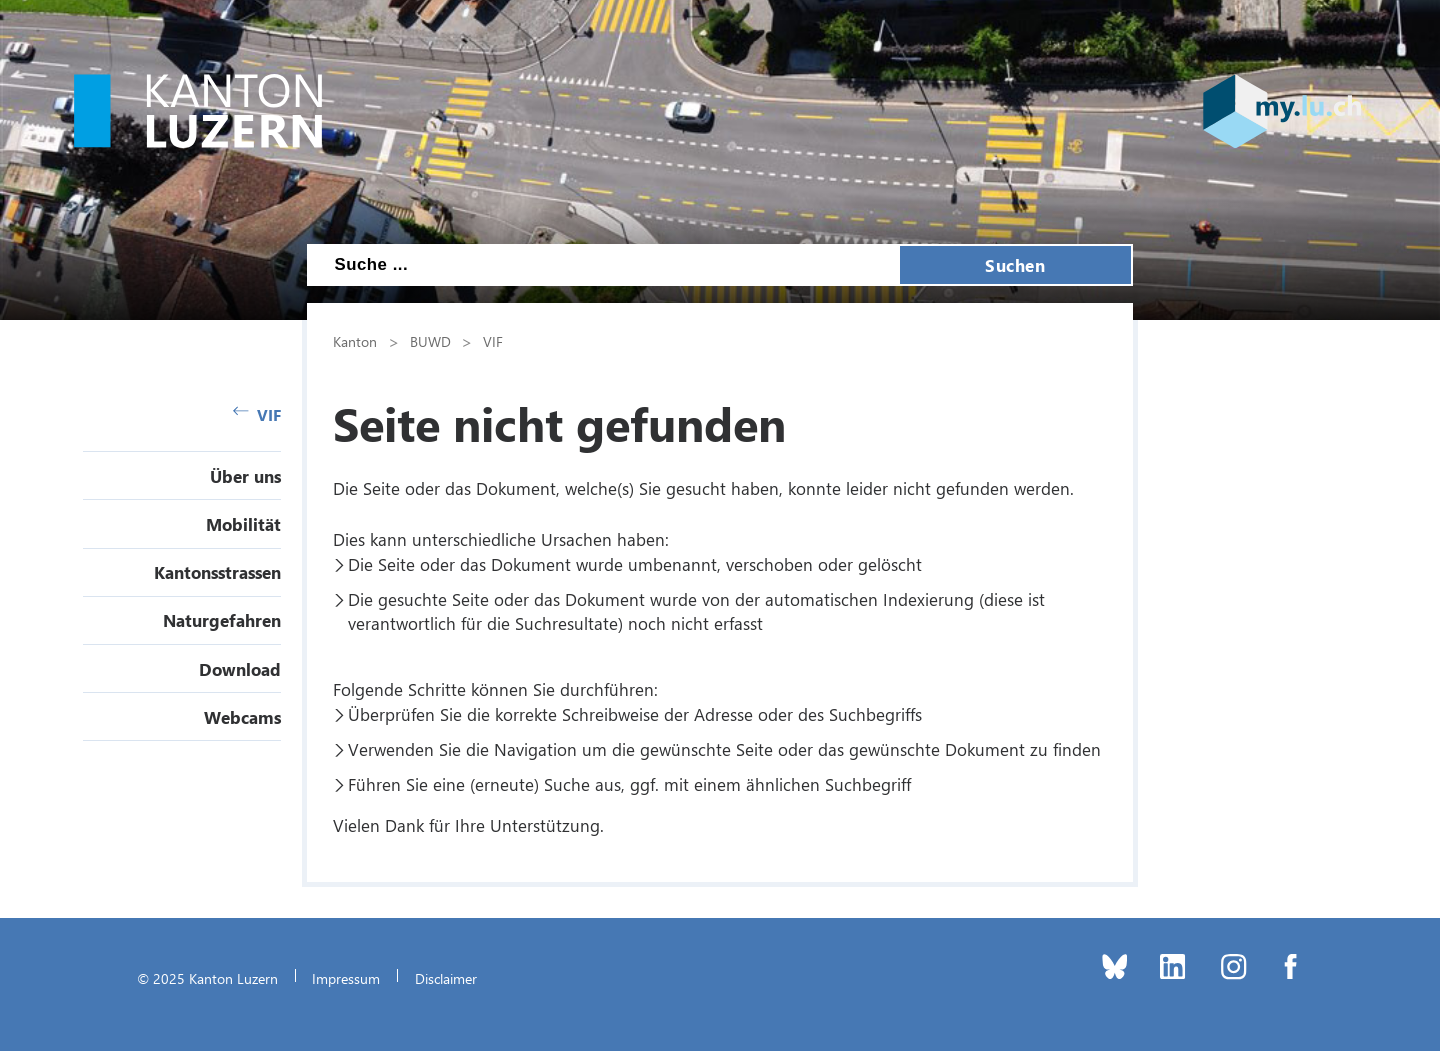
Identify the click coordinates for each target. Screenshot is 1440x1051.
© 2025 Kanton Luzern (207, 978)
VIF (257, 414)
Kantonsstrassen (217, 572)
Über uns (245, 476)
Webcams (242, 717)
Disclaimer (446, 978)
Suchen (1015, 265)
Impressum (346, 978)
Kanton (355, 341)
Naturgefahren (222, 620)
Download (240, 669)
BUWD (430, 341)
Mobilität (243, 524)
